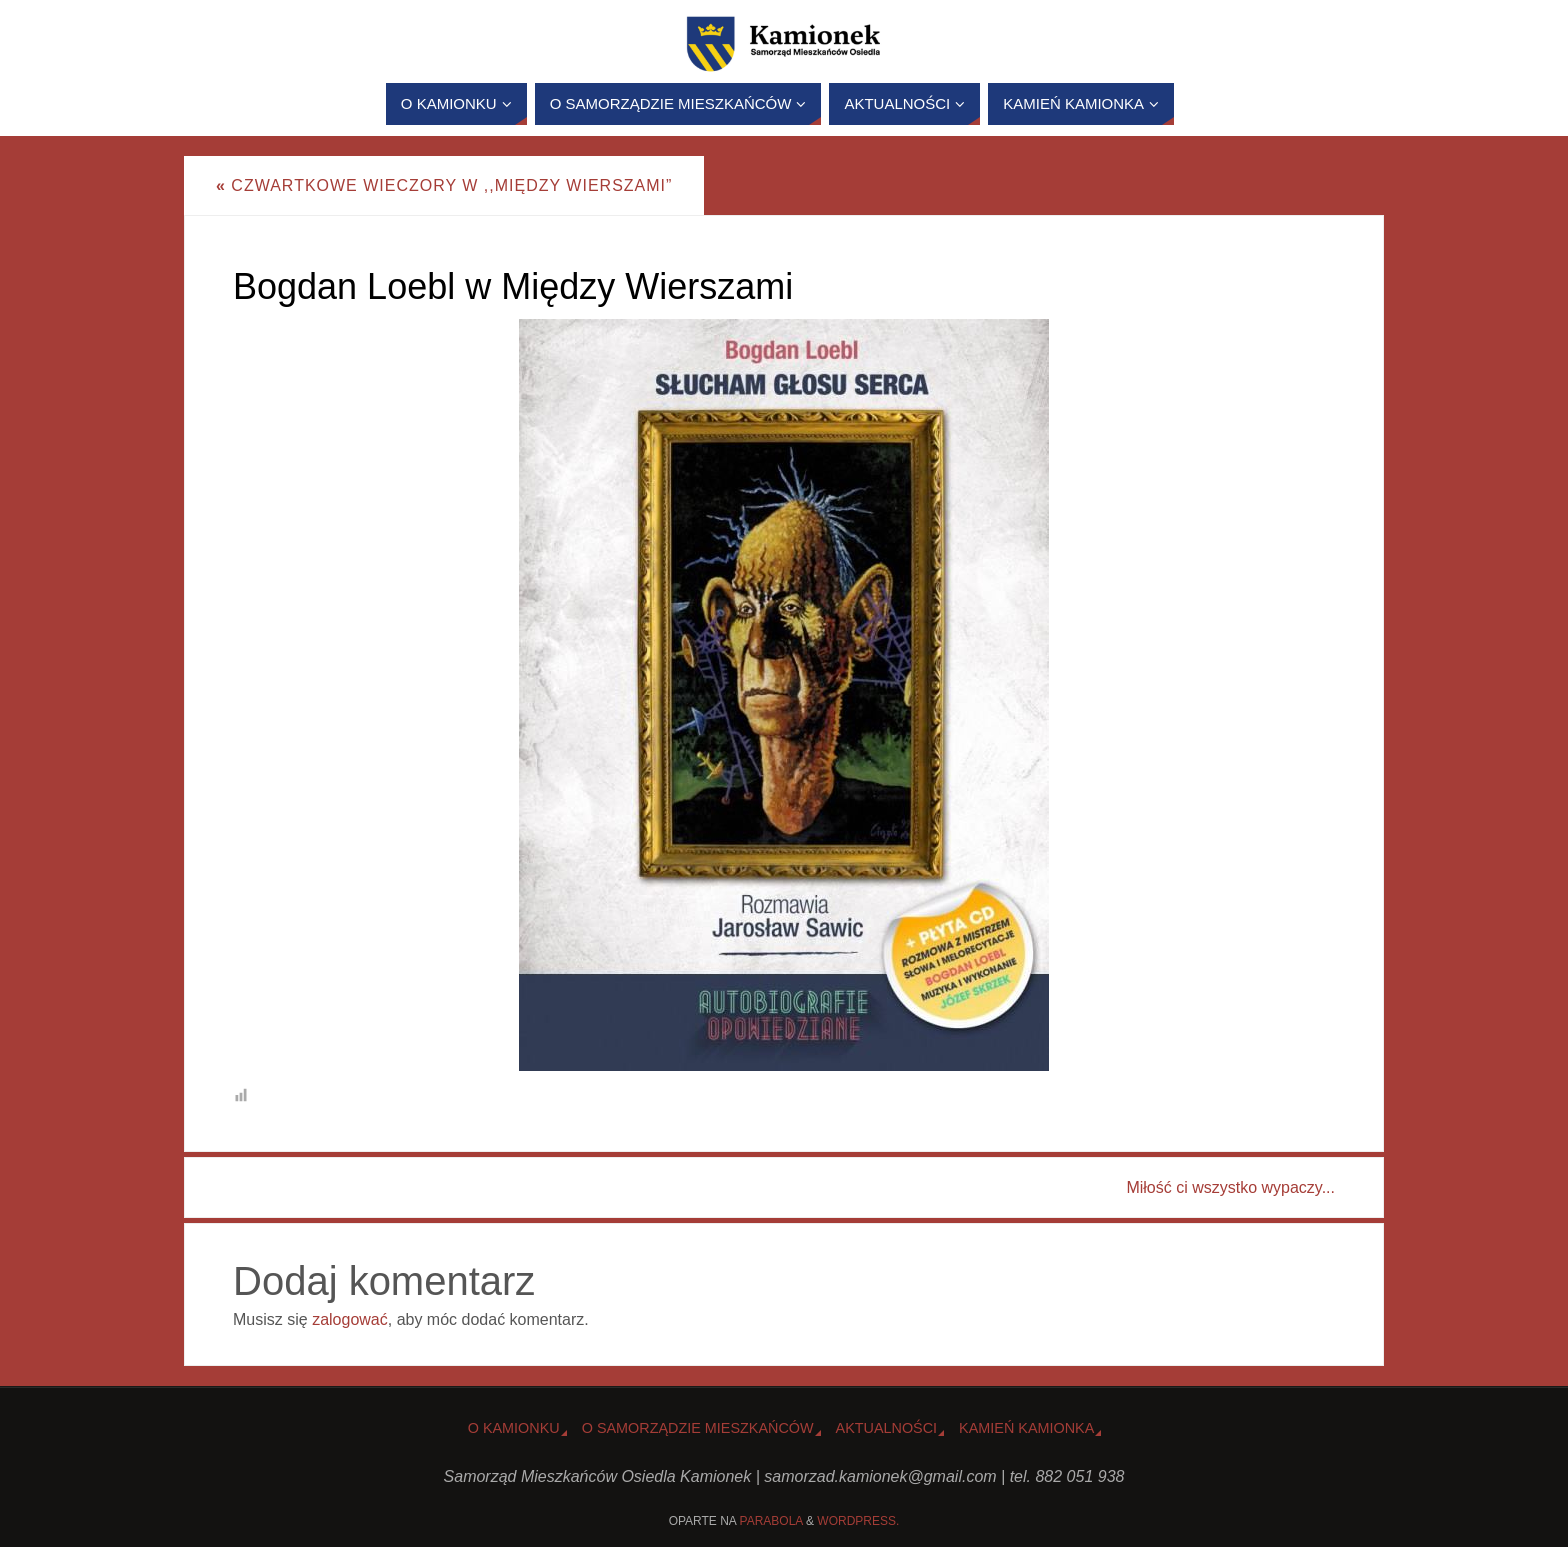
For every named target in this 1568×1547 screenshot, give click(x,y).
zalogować (350, 1319)
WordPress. (858, 1521)
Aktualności (887, 1428)
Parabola (771, 1521)
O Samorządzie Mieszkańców (698, 1428)
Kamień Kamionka (1026, 1428)
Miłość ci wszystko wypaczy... (1230, 1187)
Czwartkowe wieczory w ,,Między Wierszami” (444, 185)
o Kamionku (514, 1428)
